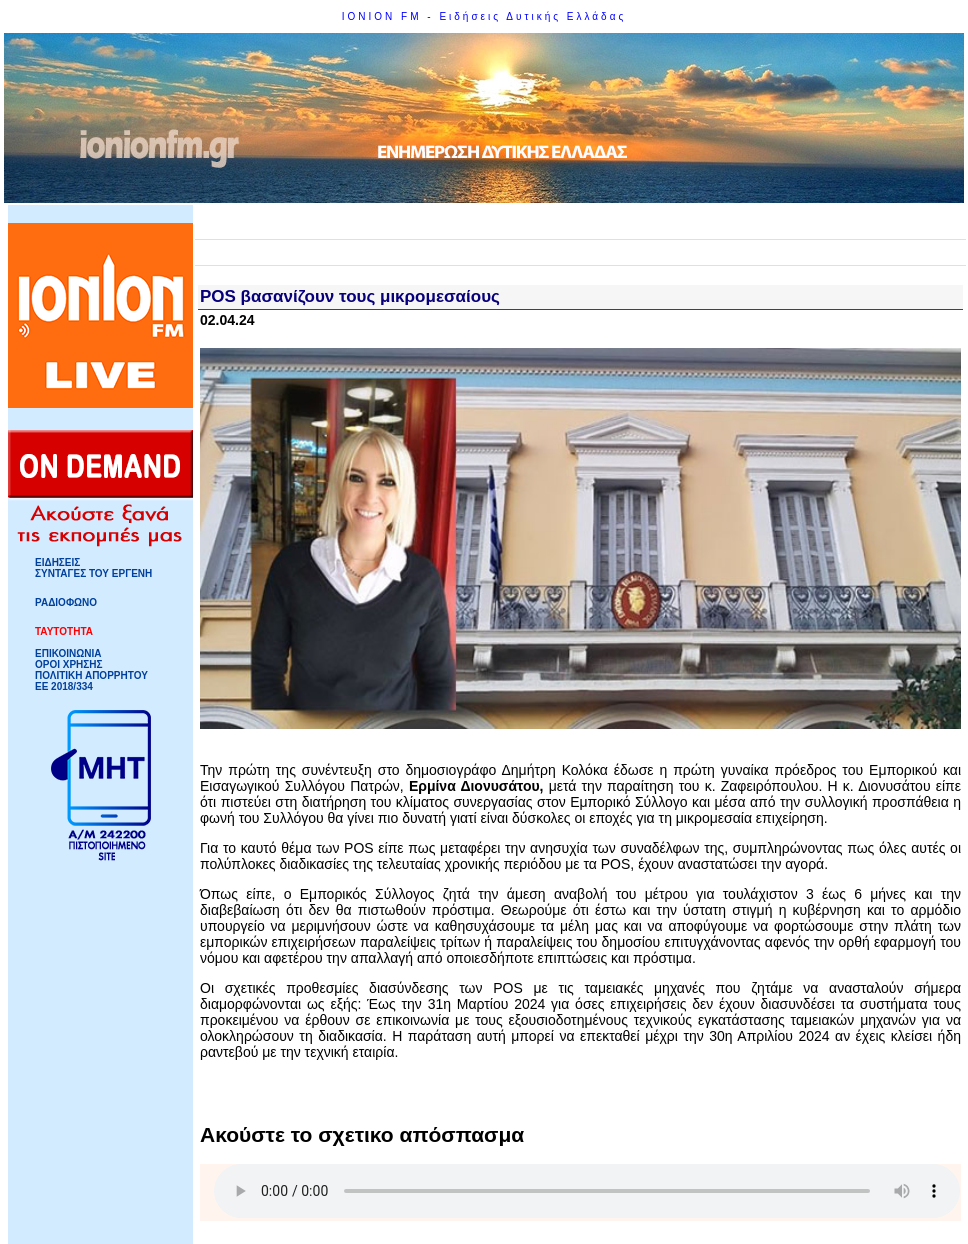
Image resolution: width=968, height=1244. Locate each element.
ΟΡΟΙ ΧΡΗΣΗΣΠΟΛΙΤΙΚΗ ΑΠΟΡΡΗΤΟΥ (91, 670)
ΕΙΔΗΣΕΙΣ (57, 562)
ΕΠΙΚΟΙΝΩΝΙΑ (68, 653)
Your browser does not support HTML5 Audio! (587, 1191)
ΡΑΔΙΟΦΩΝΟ (66, 602)
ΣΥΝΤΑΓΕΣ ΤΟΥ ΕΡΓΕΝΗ (93, 573)
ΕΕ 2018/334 (64, 686)
